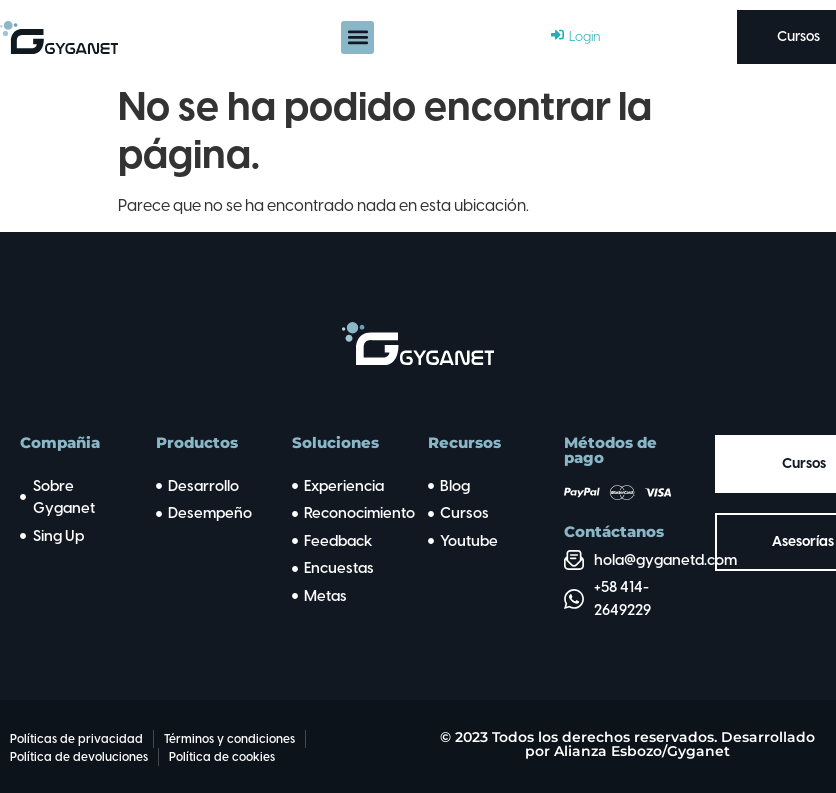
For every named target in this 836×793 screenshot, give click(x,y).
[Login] (575, 37)
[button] (357, 37)
